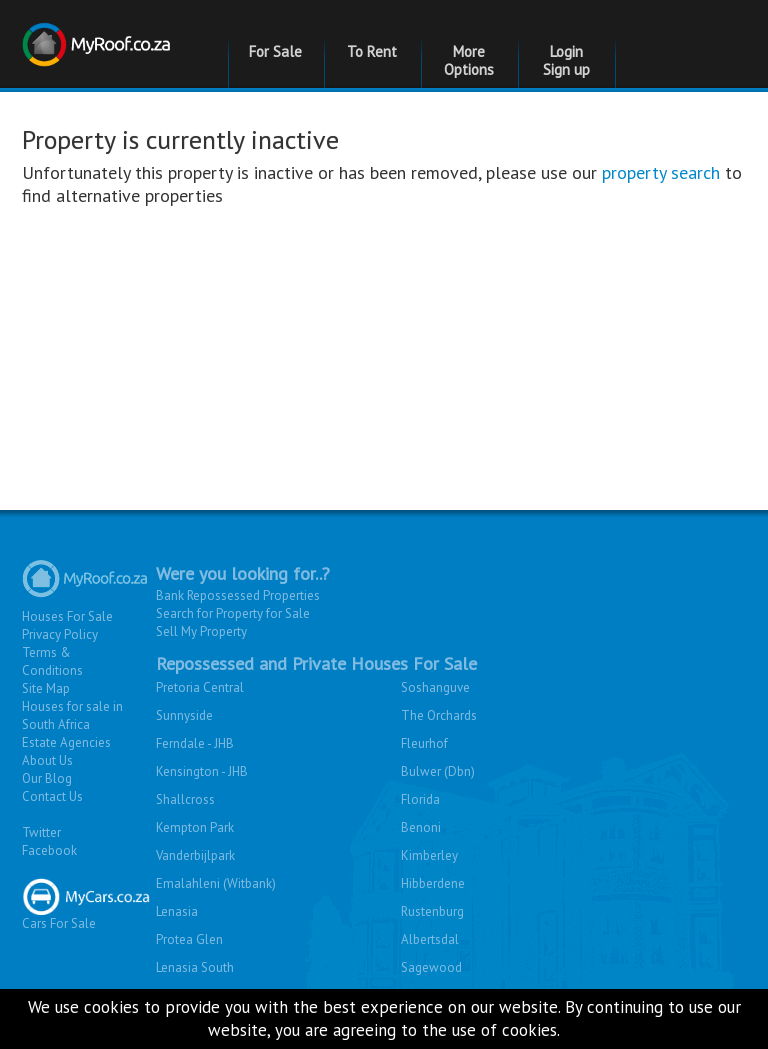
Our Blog (47, 778)
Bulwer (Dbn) (438, 771)
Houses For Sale (67, 616)
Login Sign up (566, 60)
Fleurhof (424, 743)
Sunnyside (184, 715)
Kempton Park (195, 827)
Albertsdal (430, 939)
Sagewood (431, 967)
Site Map (46, 688)
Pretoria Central (200, 687)
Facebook (49, 850)
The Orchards (439, 715)
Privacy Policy (60, 634)
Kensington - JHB (202, 771)
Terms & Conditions (52, 661)
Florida (420, 799)
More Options (469, 60)
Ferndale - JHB (195, 743)
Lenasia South (195, 967)
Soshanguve (435, 687)
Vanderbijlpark (195, 855)
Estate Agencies (66, 742)
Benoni (421, 827)
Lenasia (177, 911)
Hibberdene (433, 883)
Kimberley (429, 855)
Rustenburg (432, 911)
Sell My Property (201, 631)
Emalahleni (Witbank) (216, 883)
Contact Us (52, 796)
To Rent (372, 51)
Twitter (41, 832)
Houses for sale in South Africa (72, 715)
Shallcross (185, 799)
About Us (47, 760)
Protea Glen (189, 939)
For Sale (275, 51)
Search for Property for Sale (233, 613)
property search (661, 172)
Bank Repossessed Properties (238, 595)
